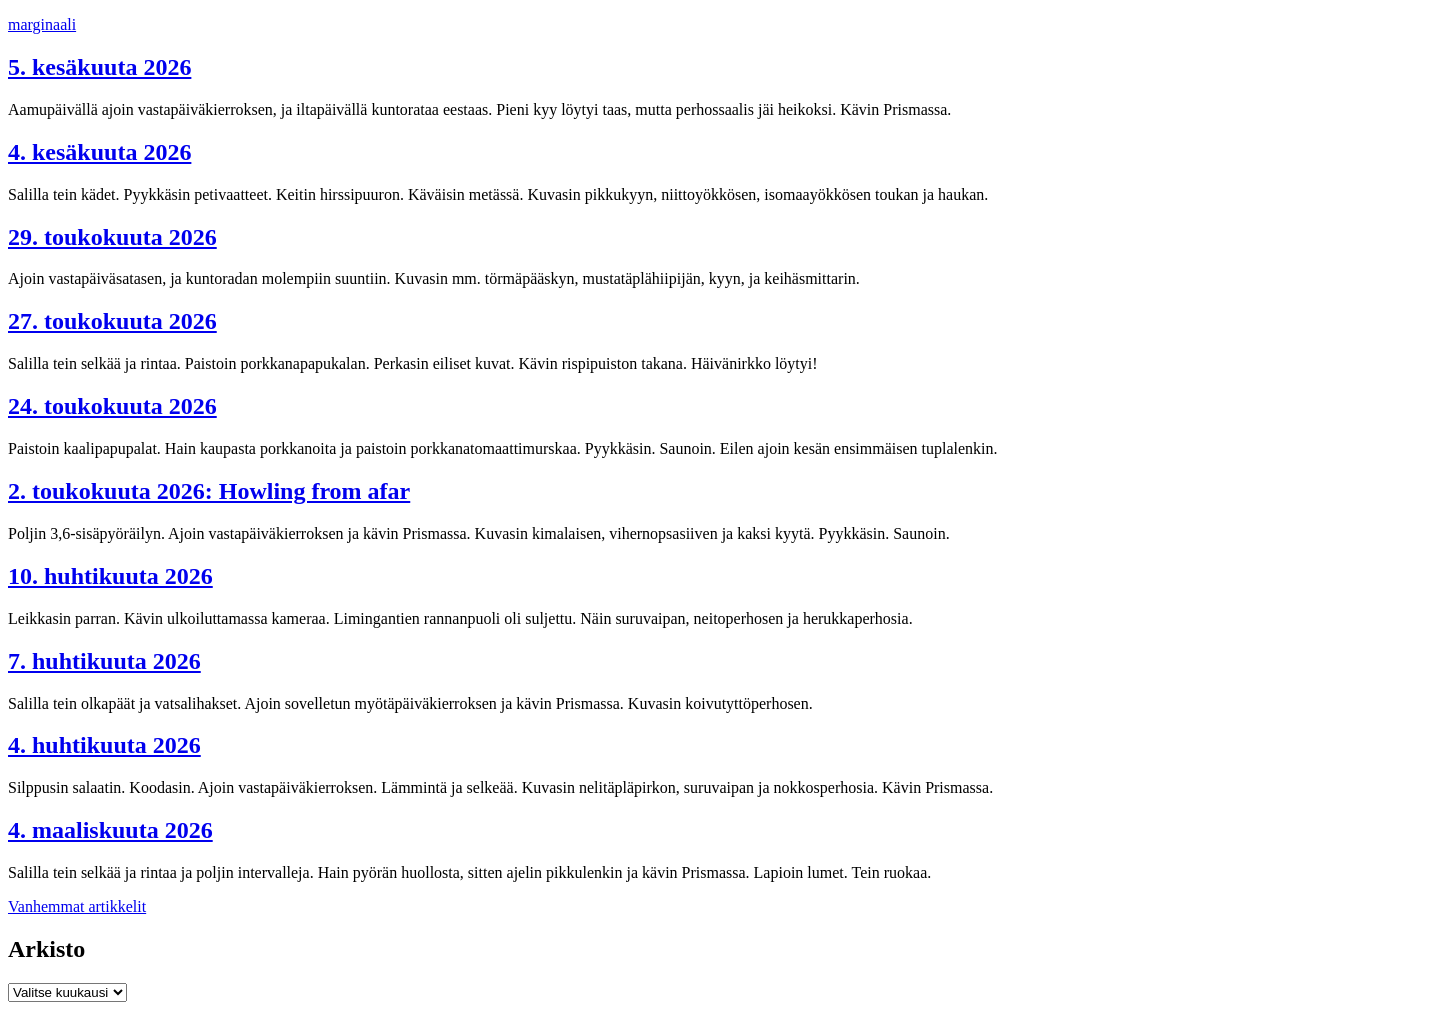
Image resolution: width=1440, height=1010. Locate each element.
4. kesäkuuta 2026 (99, 152)
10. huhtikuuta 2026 (110, 576)
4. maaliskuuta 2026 (110, 830)
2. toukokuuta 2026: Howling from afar (209, 491)
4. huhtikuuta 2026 (104, 745)
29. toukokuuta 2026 (112, 237)
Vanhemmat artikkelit (77, 906)
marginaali (42, 24)
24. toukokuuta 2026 (112, 406)
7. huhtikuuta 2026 (104, 661)
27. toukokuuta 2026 (112, 321)
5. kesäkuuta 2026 (99, 67)
